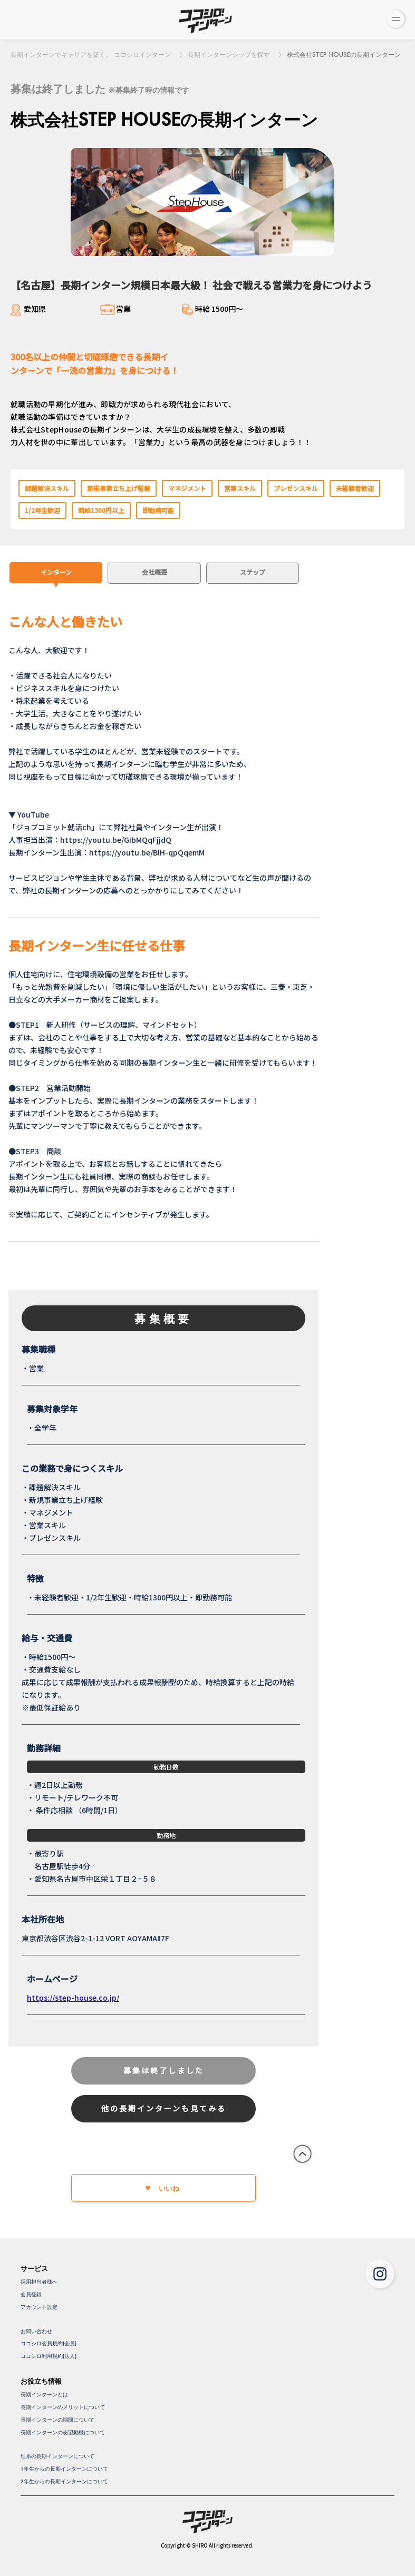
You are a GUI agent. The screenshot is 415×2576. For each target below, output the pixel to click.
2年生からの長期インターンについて (64, 2481)
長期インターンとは (44, 2394)
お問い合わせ (36, 2331)
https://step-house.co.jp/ (73, 1997)
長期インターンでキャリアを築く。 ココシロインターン (91, 54)
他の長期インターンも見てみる (163, 2108)
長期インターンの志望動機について (63, 2432)
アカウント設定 (39, 2307)
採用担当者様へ (39, 2281)
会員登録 (31, 2294)
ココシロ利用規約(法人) (48, 2356)
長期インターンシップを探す (229, 54)
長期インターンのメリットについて (63, 2407)
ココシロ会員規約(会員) (48, 2343)
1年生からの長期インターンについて (64, 2468)
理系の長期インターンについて (57, 2456)
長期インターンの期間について (57, 2419)
